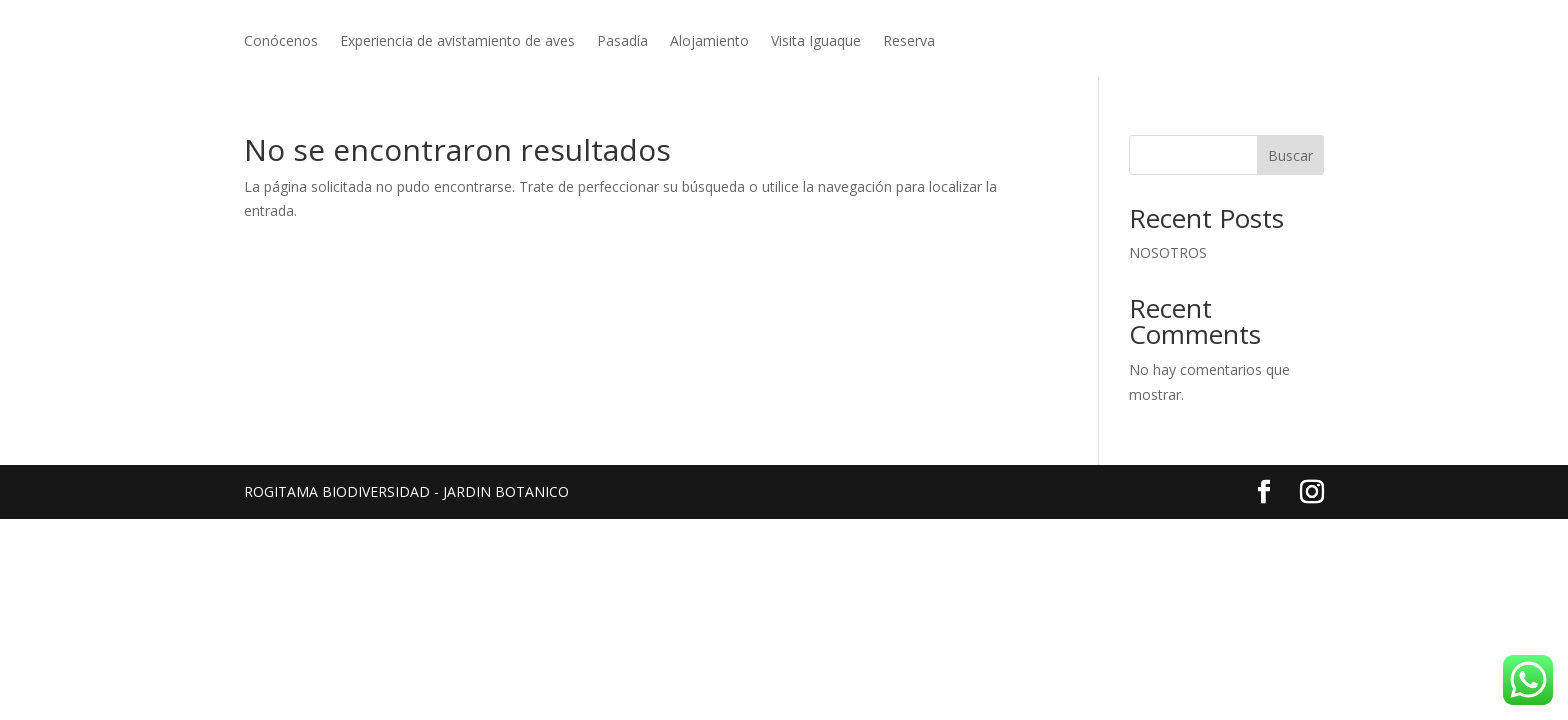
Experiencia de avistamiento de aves (457, 42)
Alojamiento (709, 42)
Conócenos (281, 42)
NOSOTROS (1168, 252)
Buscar (1290, 155)
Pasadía (622, 42)
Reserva (909, 42)
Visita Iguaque (816, 42)
